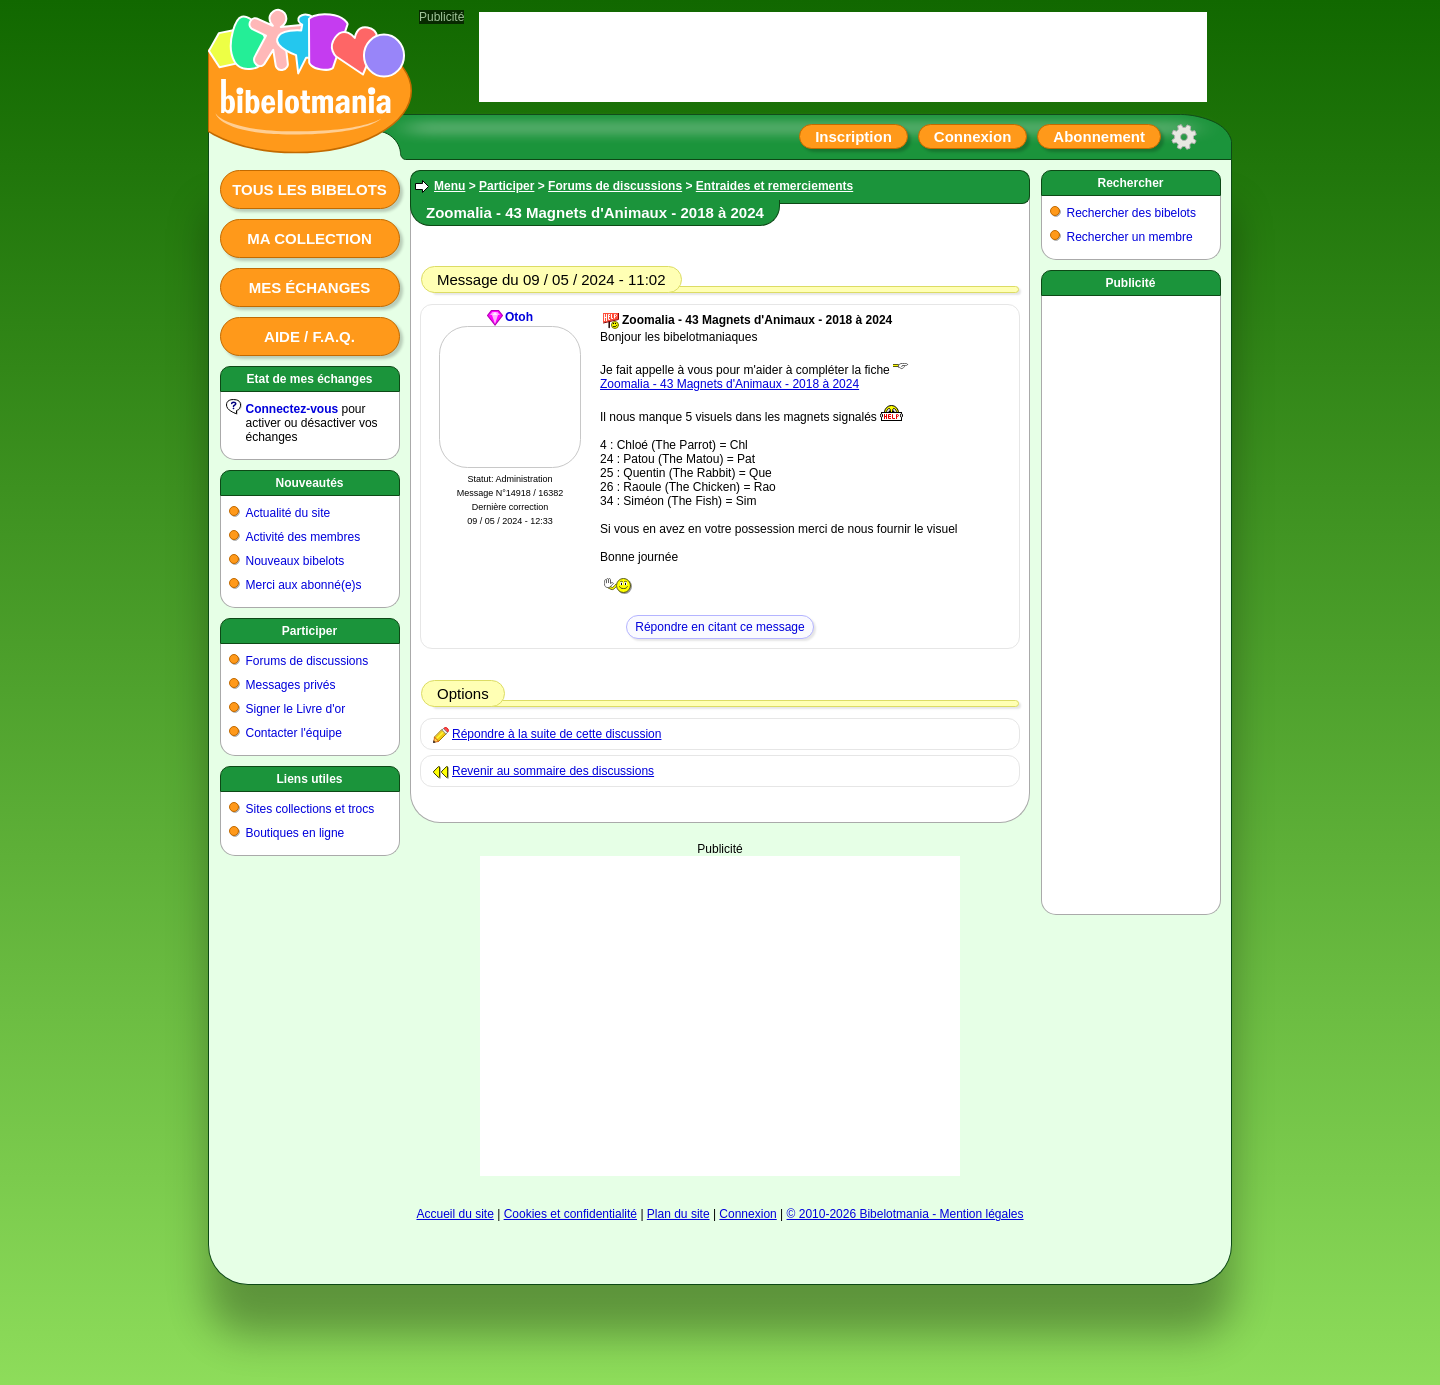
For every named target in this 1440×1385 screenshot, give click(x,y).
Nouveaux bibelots (295, 561)
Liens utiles (309, 779)
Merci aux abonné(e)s (304, 585)
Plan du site (678, 1214)
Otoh (519, 317)
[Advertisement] (720, 1016)
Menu (449, 186)
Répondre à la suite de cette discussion (556, 734)
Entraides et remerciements (774, 186)
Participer (309, 631)
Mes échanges (310, 287)
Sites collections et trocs (310, 809)
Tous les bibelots (309, 189)
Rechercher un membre (1130, 237)
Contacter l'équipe (294, 733)
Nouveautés (309, 483)
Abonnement (1099, 136)
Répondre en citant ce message (719, 627)
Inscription (853, 136)
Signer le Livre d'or (296, 709)
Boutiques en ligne (295, 833)
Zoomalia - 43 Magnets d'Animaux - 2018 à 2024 (729, 384)
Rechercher (1130, 183)
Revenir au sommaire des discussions (553, 771)
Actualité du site (288, 513)
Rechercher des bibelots (1131, 213)
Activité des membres (303, 537)
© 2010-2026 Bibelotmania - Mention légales (905, 1214)
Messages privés (291, 685)
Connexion (973, 136)
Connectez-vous (292, 409)
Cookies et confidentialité (570, 1214)
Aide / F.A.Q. (309, 336)
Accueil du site (454, 1214)
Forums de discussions (307, 661)
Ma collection (309, 238)
